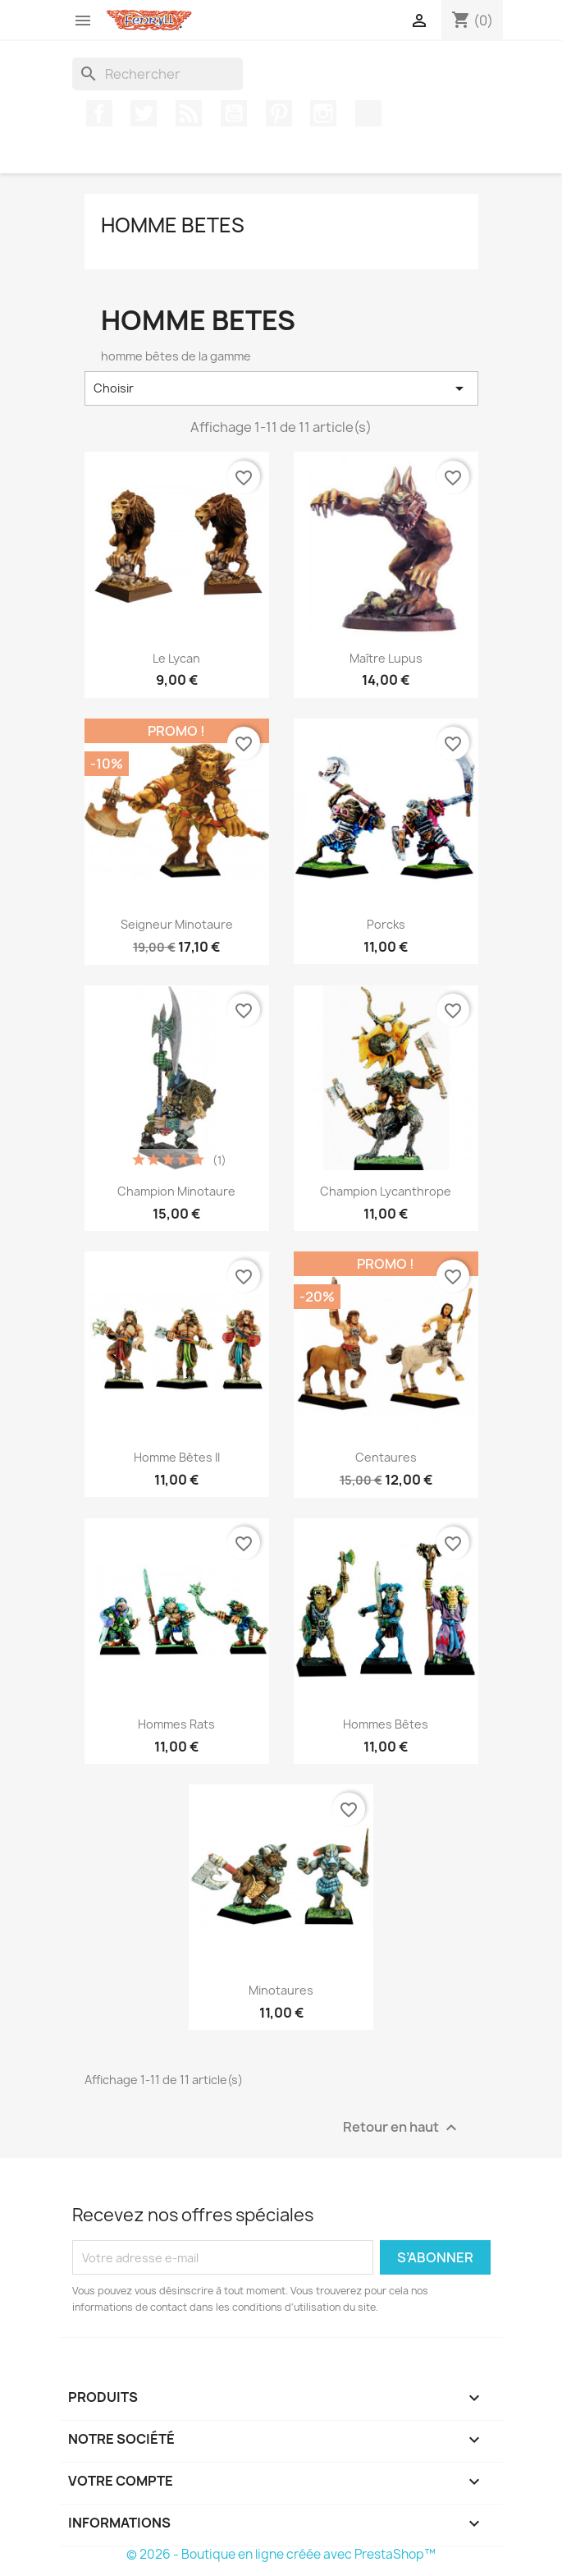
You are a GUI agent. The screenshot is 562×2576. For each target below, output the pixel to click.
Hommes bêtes (385, 1724)
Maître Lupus (386, 658)
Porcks (386, 924)
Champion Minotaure (176, 1191)
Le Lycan (176, 658)
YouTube (234, 113)
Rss (189, 113)
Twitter (143, 113)
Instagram (323, 113)
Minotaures (281, 1990)
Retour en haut (402, 2128)
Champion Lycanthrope (385, 1191)
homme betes (172, 225)
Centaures (386, 1457)
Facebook (99, 113)
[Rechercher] (157, 73)
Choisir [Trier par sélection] (281, 388)
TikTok (368, 113)
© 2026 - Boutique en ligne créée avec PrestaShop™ (281, 2554)
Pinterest (279, 113)
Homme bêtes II (177, 1457)
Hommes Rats (176, 1724)
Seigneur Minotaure (177, 924)
